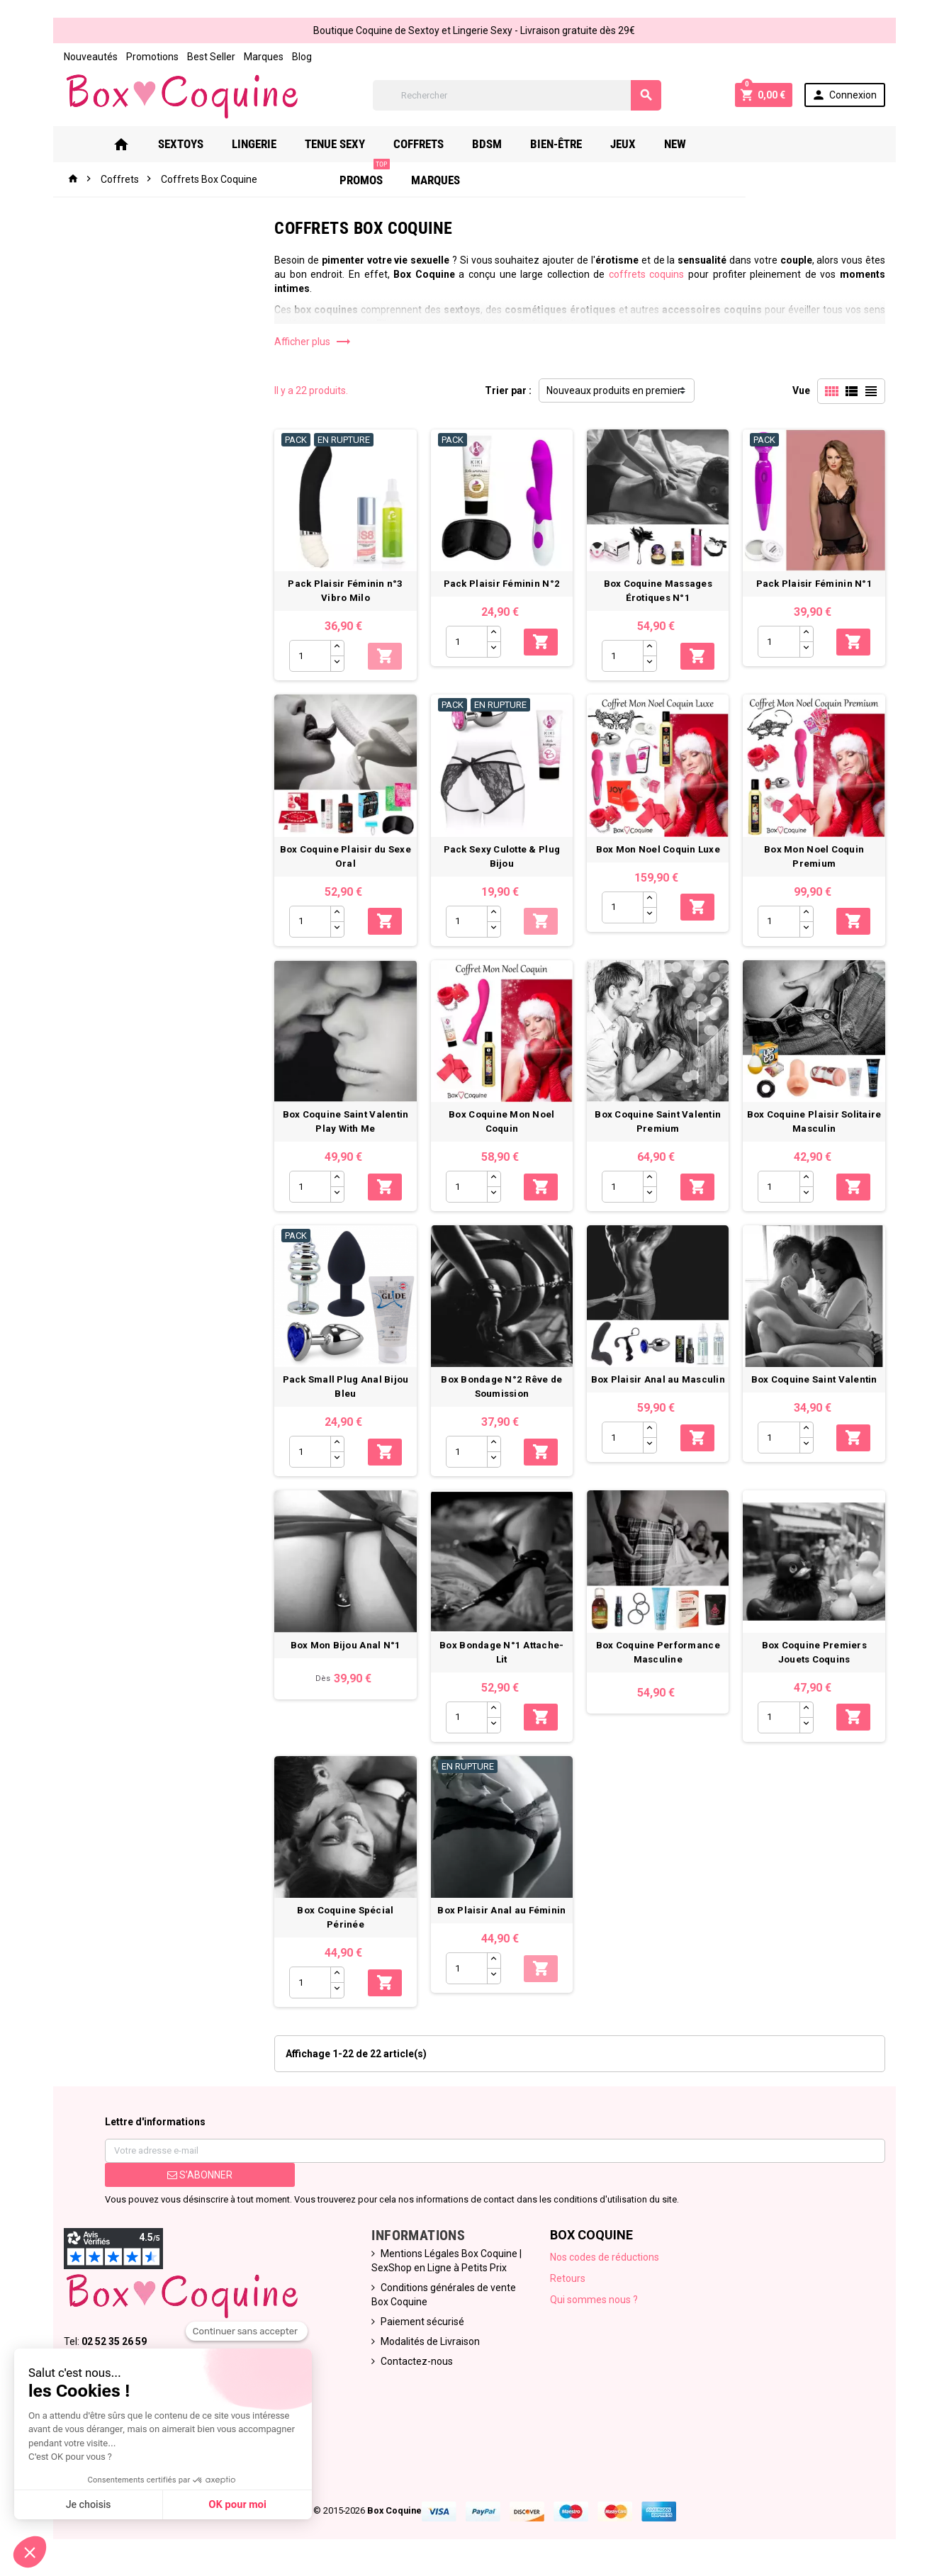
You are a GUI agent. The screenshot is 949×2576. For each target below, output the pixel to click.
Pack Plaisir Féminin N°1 (814, 583)
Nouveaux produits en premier (613, 390)
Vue (801, 390)
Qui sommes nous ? (594, 2301)
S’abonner (199, 2176)
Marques (263, 56)
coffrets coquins (647, 274)
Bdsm (487, 144)
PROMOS (740, 138)
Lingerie (254, 144)
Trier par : (508, 390)
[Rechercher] (516, 95)
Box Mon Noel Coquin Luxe (658, 849)
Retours (567, 2279)
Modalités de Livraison (430, 2343)
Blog (302, 56)
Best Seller (211, 56)
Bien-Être (557, 144)
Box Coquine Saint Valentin (814, 1380)
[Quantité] (310, 656)
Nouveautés (91, 56)
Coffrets (419, 144)
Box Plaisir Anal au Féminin (501, 1911)
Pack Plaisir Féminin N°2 (502, 583)
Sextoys (181, 144)
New (676, 144)
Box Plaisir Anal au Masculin (658, 1380)
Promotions (152, 56)
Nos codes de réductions (604, 2258)
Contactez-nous (417, 2362)
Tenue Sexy (335, 144)
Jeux (623, 144)
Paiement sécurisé (422, 2323)
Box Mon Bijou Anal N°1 (345, 1646)
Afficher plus (313, 341)
